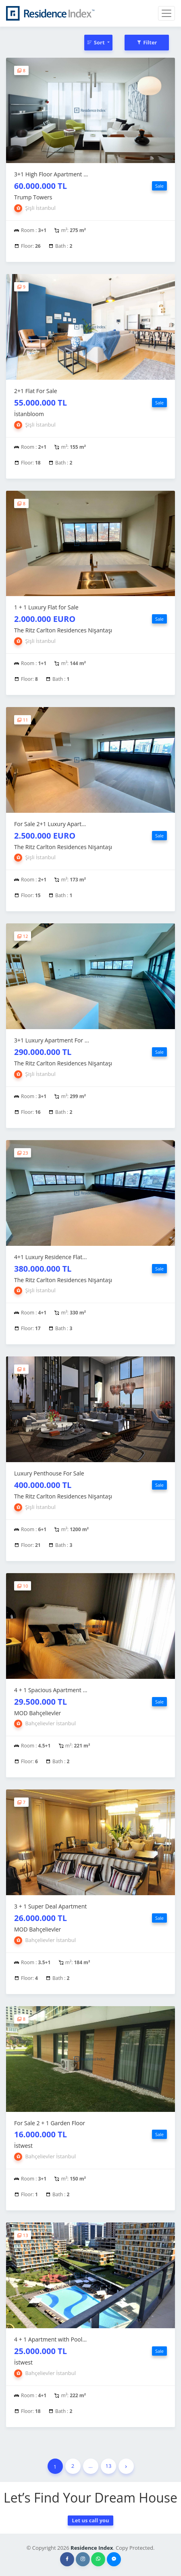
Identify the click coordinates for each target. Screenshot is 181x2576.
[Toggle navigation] (166, 13)
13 (109, 2465)
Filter (147, 42)
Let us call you (90, 2520)
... (90, 2465)
